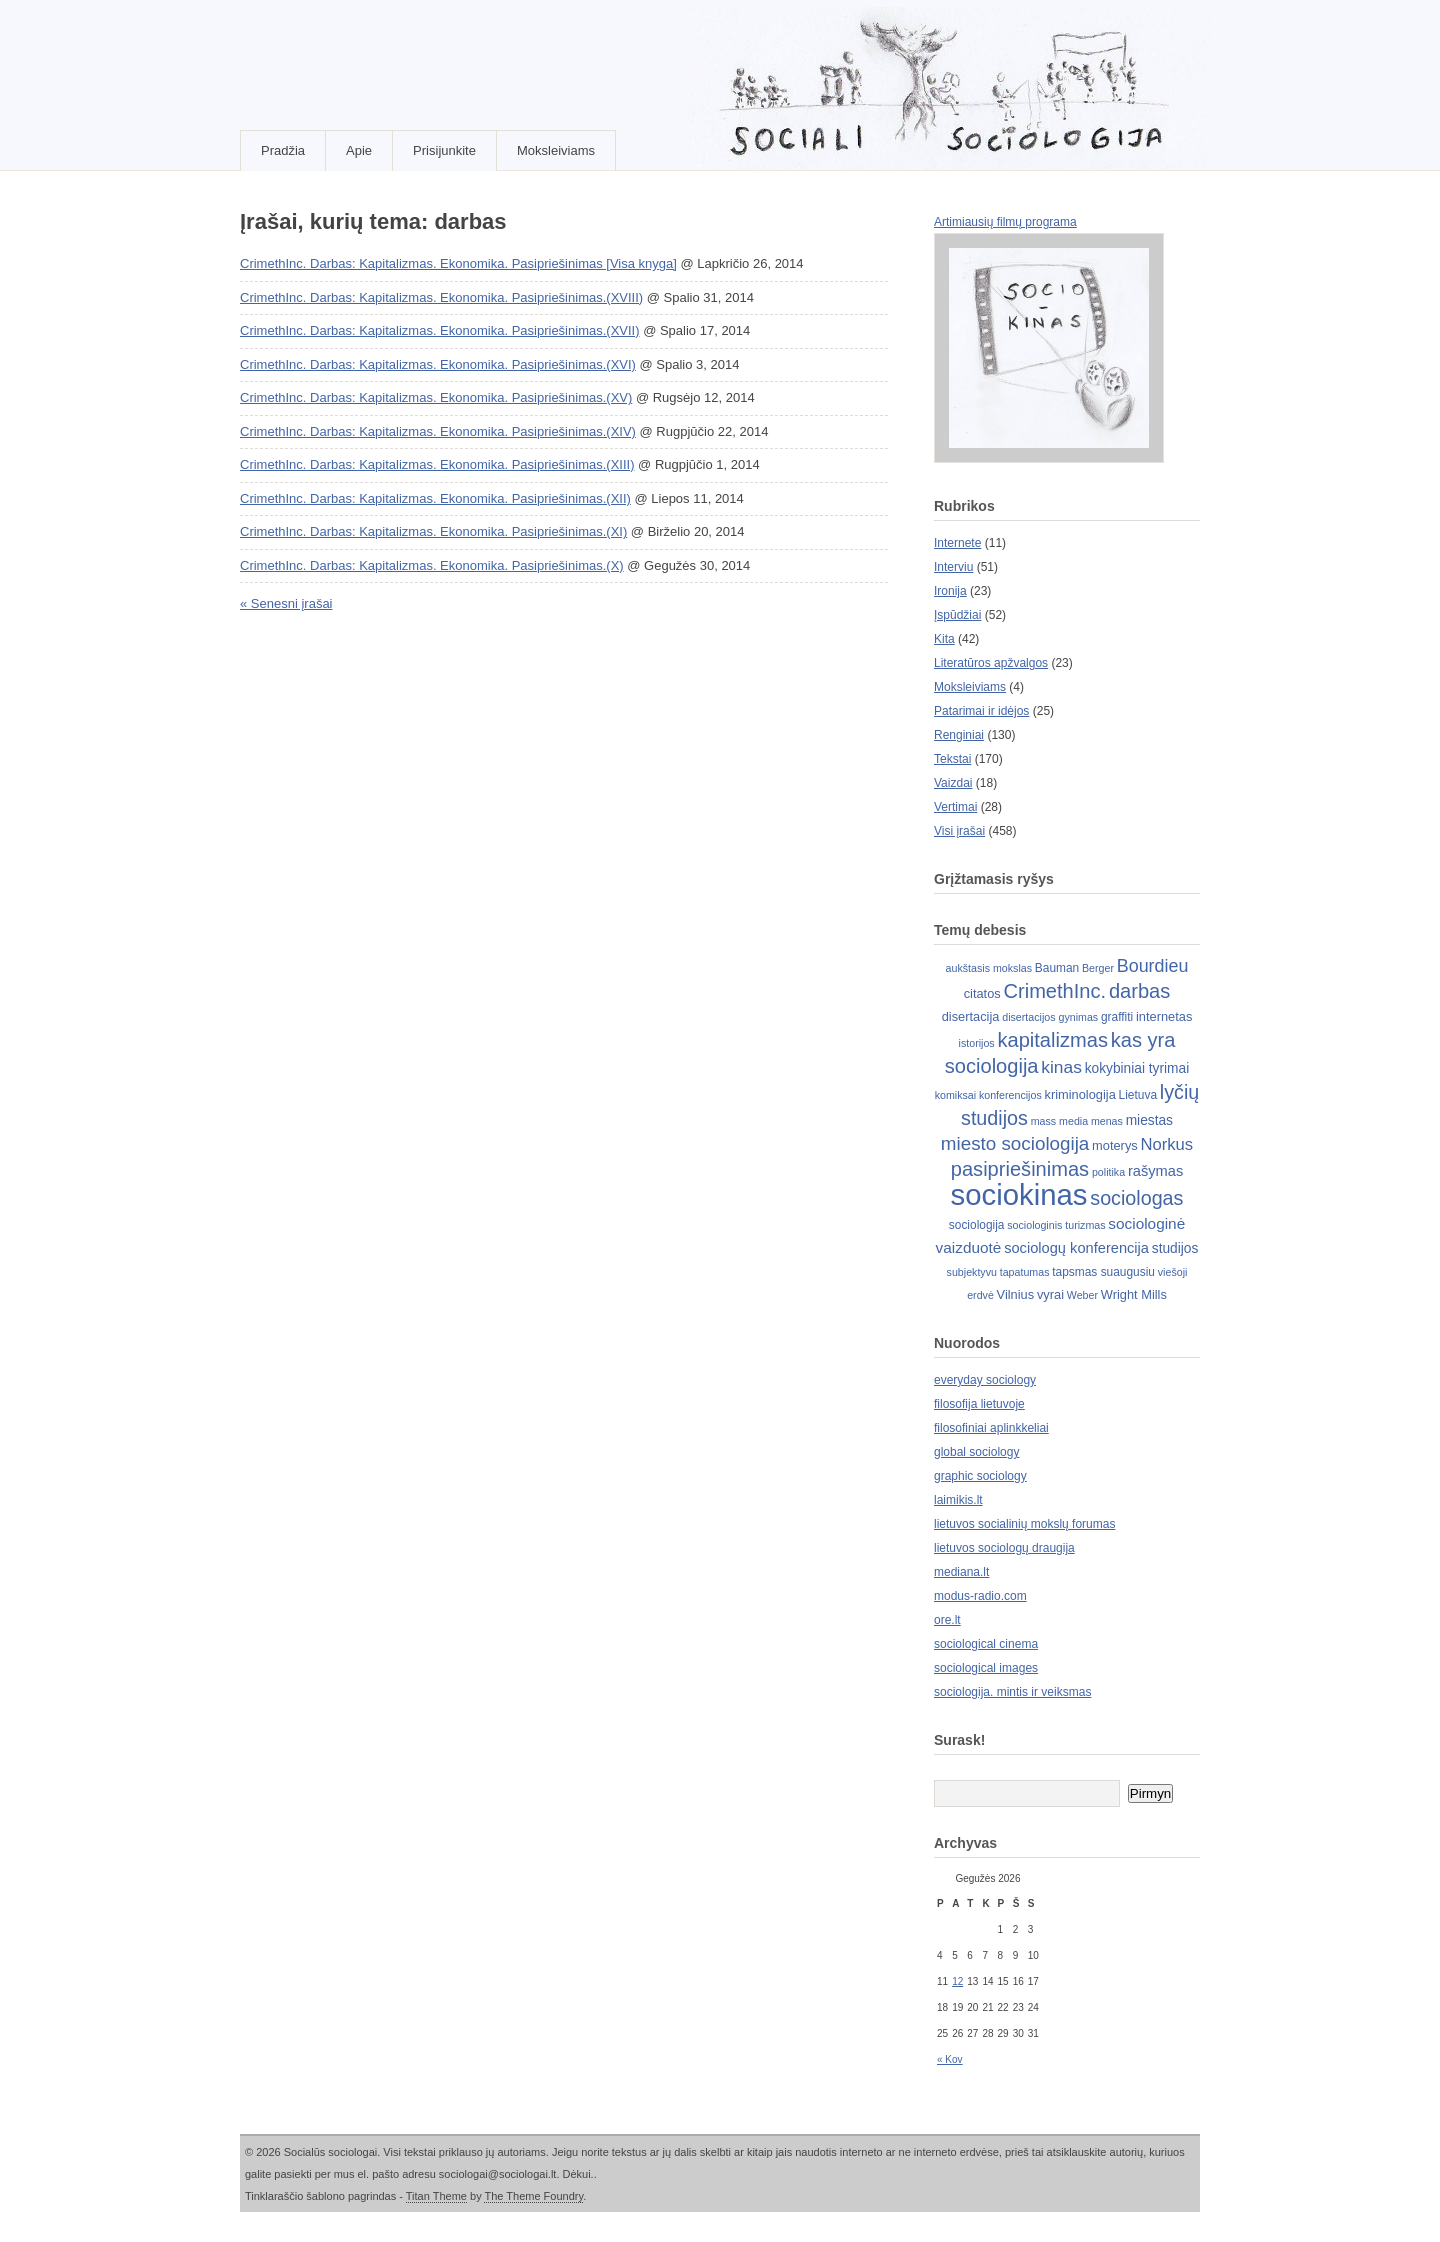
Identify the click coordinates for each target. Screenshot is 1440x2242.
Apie (359, 150)
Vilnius (1016, 1294)
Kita (944, 639)
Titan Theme (436, 2196)
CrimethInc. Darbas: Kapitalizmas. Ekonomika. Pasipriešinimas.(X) (432, 565)
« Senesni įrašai (286, 603)
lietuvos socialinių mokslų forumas (1024, 1524)
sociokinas (1019, 1194)
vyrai (1050, 1294)
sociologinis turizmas (1056, 1225)
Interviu (953, 567)
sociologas (1136, 1198)
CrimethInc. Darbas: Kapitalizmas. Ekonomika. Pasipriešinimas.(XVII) (440, 330)
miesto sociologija (1015, 1143)
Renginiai (959, 735)
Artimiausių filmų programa (1005, 222)
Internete (957, 543)
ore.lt (947, 1620)
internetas (1164, 1016)
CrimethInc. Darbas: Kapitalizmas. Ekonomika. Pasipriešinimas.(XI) (433, 531)
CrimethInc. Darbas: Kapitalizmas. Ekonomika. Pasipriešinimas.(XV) (436, 397)
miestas (1149, 1120)
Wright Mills (1134, 1294)
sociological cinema (986, 1644)
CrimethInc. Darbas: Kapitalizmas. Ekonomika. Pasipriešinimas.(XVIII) (441, 297)
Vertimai (955, 807)
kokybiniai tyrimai (1137, 1068)
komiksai (955, 1095)
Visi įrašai (959, 831)
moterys (1115, 1145)
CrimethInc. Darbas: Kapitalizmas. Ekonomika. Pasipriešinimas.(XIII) (437, 464)
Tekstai (952, 759)
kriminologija (1080, 1094)
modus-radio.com (980, 1596)
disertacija (971, 1016)
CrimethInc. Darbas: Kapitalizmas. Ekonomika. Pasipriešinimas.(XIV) (438, 431)
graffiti (1117, 1017)
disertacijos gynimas (1050, 1017)
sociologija (977, 1225)
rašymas (1155, 1171)
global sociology (976, 1452)
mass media (1059, 1121)
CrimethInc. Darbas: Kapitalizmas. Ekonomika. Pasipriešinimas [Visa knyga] (458, 263)
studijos (1175, 1248)
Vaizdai (953, 783)
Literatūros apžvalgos (991, 663)
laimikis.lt (958, 1500)
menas (1107, 1121)
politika (1108, 1172)
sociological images (986, 1668)
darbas (1139, 991)
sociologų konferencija (1076, 1248)
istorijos (977, 1043)
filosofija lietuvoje (979, 1404)
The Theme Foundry (533, 2196)
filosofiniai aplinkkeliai (991, 1428)
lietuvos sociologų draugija (1004, 1548)
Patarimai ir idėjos (981, 711)
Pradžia (283, 150)
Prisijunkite (444, 150)
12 (957, 1981)
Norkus (1167, 1144)
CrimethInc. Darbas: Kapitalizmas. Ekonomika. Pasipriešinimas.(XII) (435, 498)
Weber (1082, 1295)
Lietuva (1138, 1095)
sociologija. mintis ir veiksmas (1012, 1692)
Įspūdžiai (957, 615)
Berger (1098, 968)
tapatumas (1025, 1272)
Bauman (1057, 968)
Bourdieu (1153, 966)
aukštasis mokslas (989, 968)
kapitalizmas (1052, 1040)
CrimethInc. (1055, 991)
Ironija (950, 591)
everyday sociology (985, 1380)
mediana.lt (961, 1572)
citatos (982, 993)
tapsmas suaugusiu (1103, 1272)
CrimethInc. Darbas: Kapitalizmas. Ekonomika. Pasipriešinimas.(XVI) (438, 364)
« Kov (950, 2059)
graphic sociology (980, 1476)
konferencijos (1010, 1095)
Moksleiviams (556, 150)
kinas (1061, 1067)
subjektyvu (972, 1272)
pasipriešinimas (1020, 1169)
